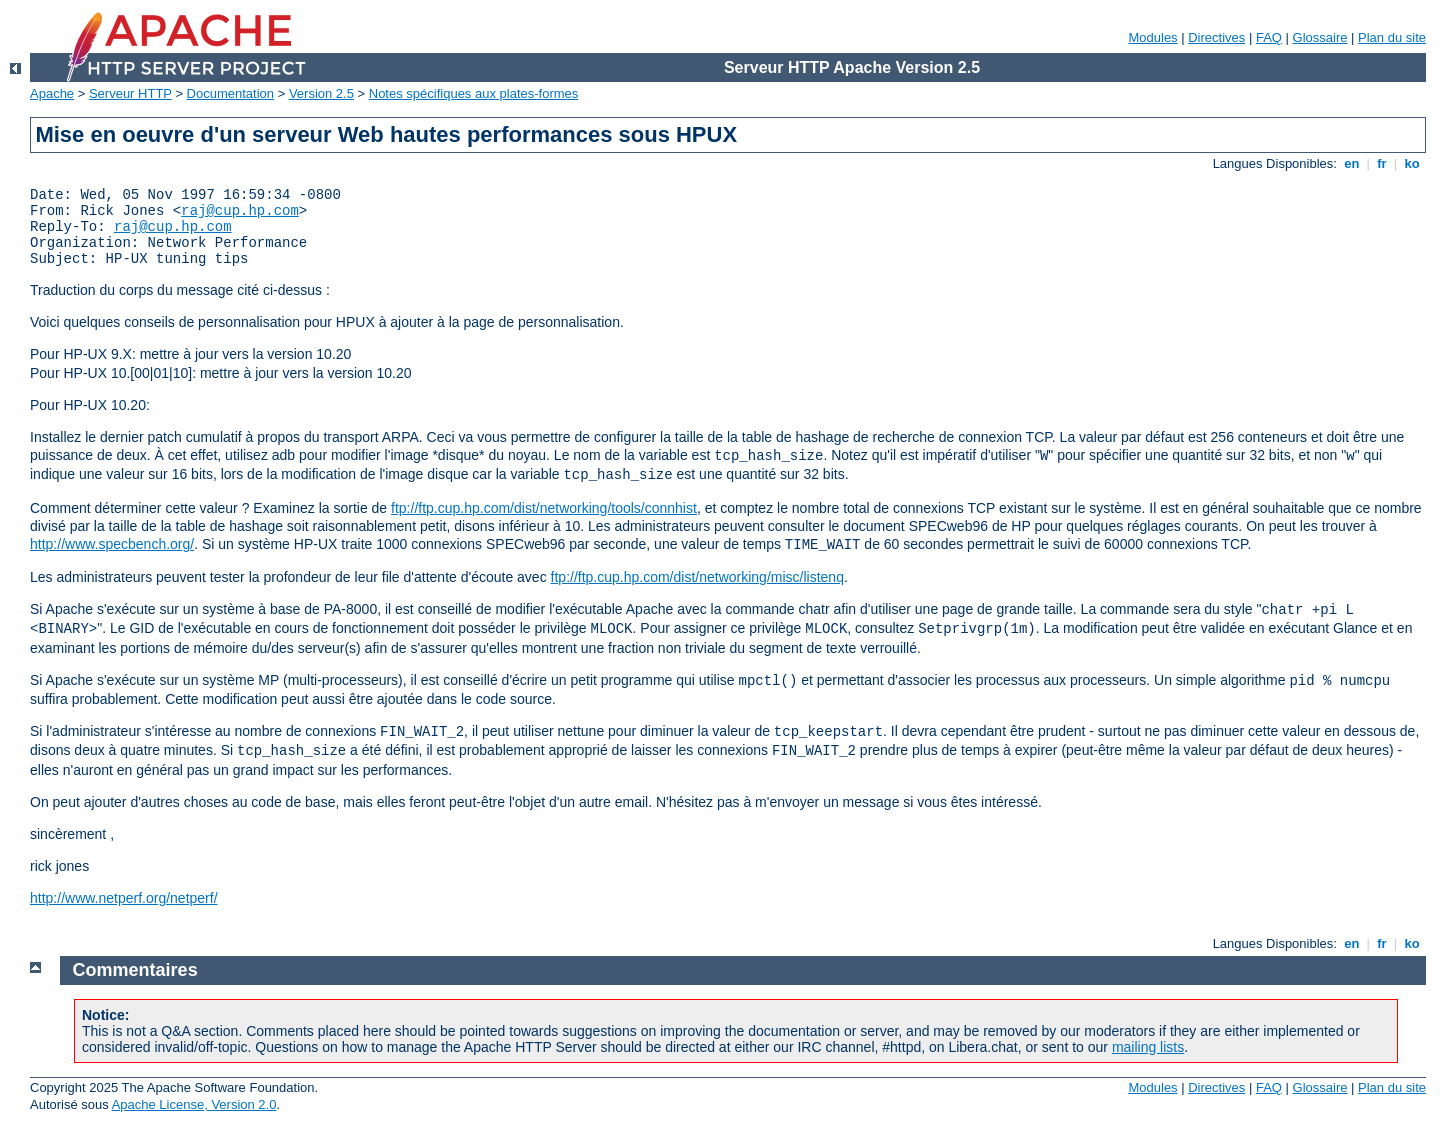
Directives (1216, 37)
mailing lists (1148, 1047)
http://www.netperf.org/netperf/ (124, 898)
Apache (52, 93)
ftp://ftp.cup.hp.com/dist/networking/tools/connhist (544, 508)
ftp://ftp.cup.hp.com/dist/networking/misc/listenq (697, 577)
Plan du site (1392, 37)
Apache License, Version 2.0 (194, 1104)
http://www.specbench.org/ (112, 544)
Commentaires (135, 970)
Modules (1152, 37)
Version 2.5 (321, 93)
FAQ (1269, 37)
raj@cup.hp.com (240, 211)
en (1352, 163)
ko (1412, 163)
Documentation (230, 93)
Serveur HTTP (130, 93)
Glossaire (1320, 37)
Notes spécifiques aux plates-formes (474, 93)
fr (1382, 163)
